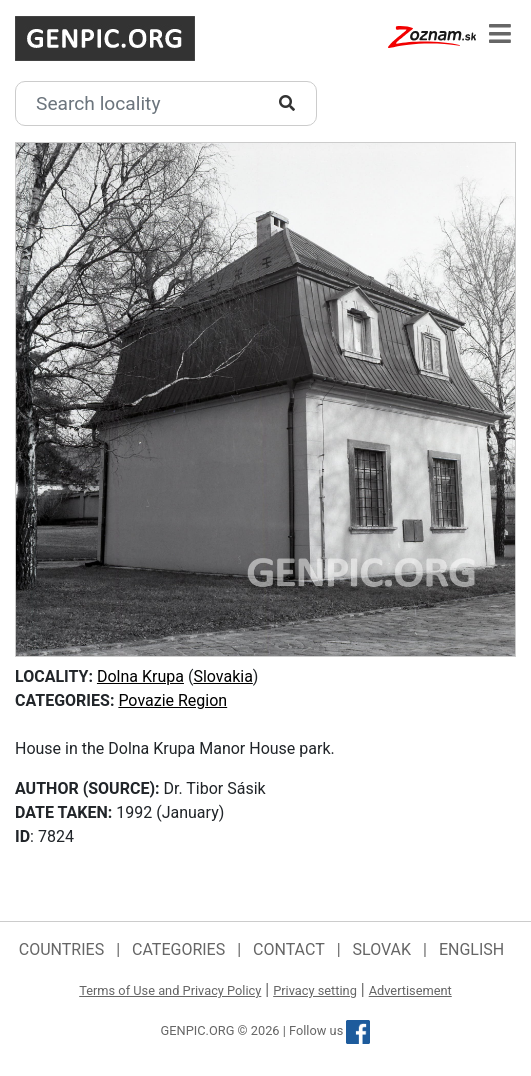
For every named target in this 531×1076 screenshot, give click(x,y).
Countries (61, 949)
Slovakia (222, 676)
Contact (289, 949)
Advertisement (410, 990)
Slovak (382, 949)
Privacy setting (315, 990)
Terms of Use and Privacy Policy (170, 990)
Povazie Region (172, 700)
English (471, 949)
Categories (178, 949)
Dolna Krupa (140, 676)
